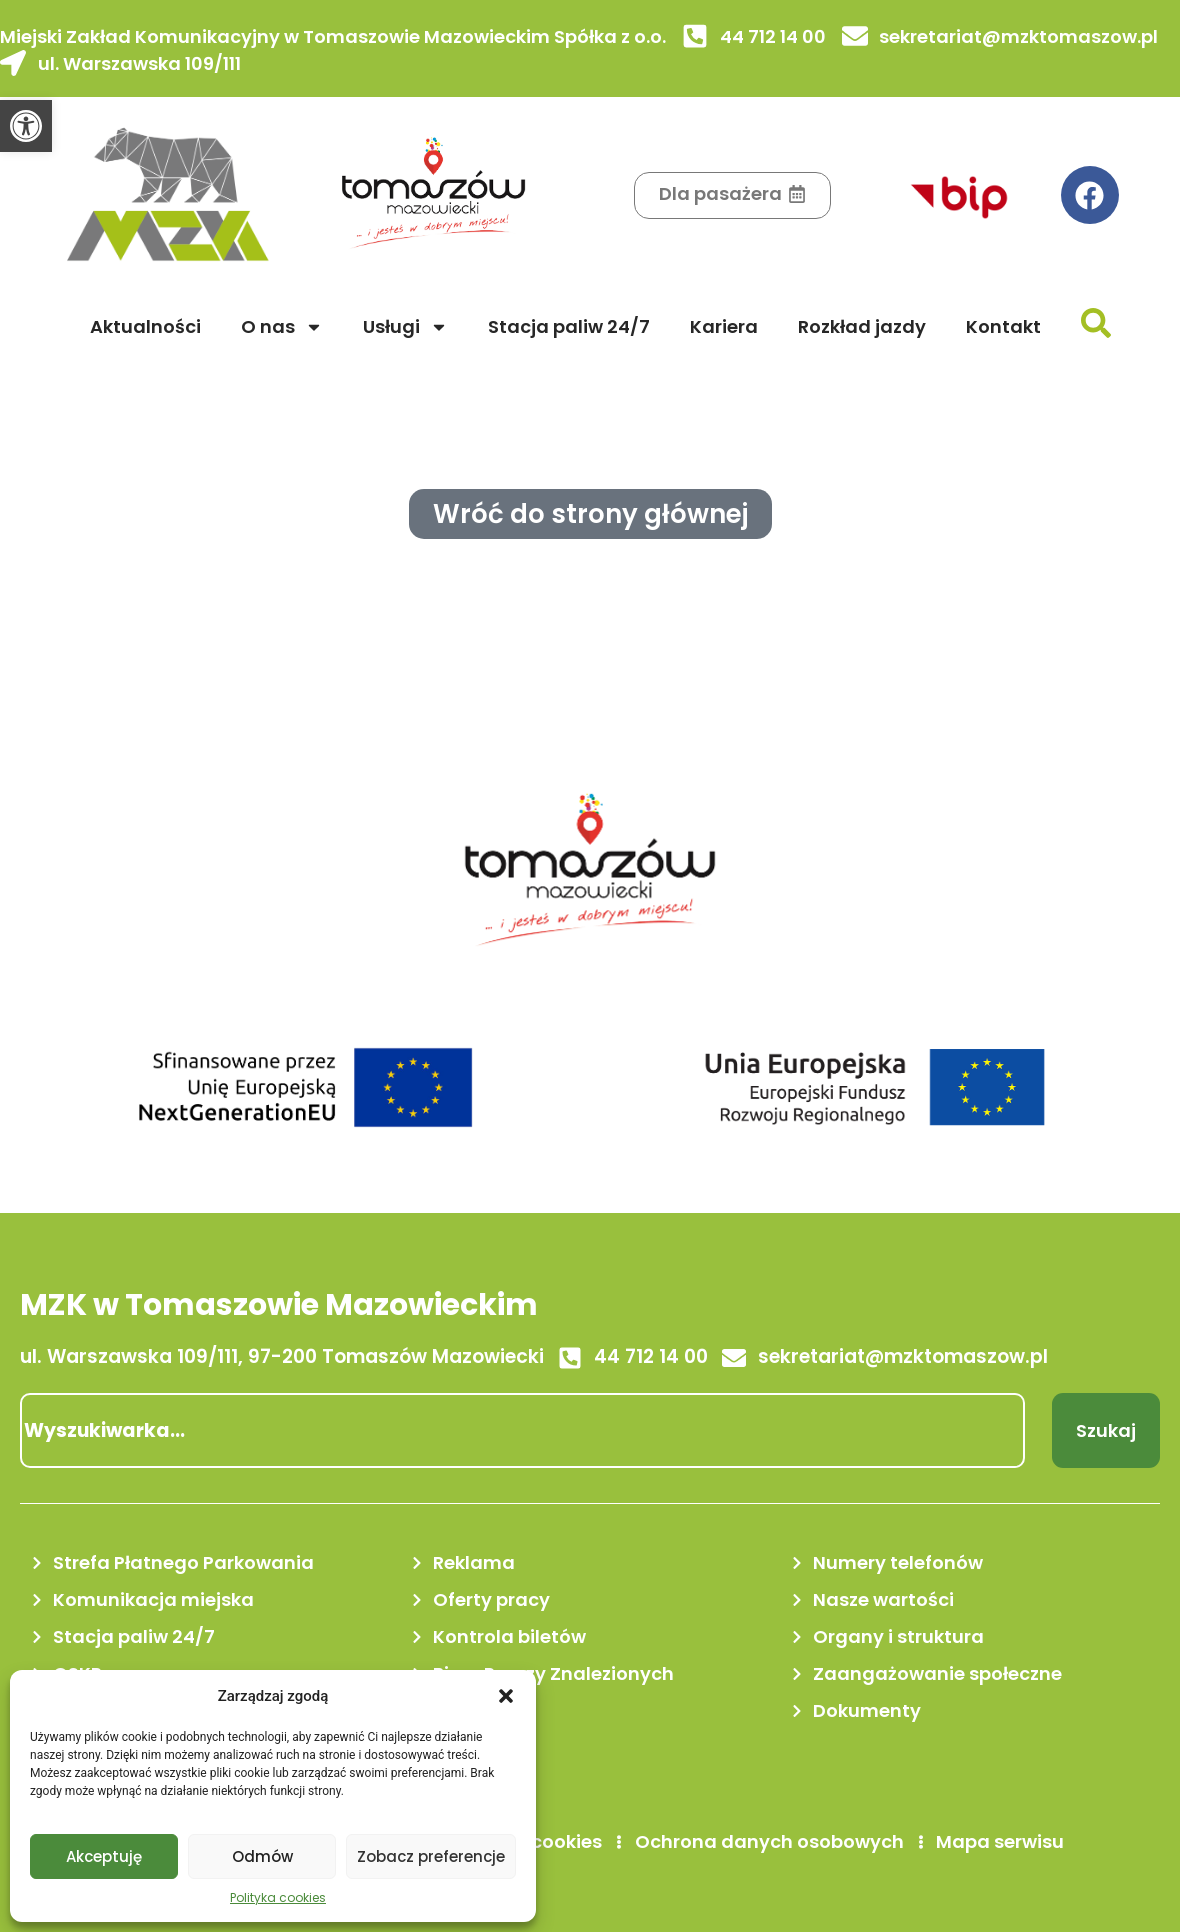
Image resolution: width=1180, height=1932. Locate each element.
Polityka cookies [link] (278, 1897)
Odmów (262, 1856)
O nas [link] (282, 327)
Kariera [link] (724, 326)
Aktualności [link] (145, 326)
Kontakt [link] (1003, 326)
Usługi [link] (405, 327)
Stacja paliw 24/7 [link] (569, 326)
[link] (26, 126)
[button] (506, 1696)
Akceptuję (104, 1856)
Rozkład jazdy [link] (862, 326)
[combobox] (522, 1430)
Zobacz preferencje (431, 1856)
